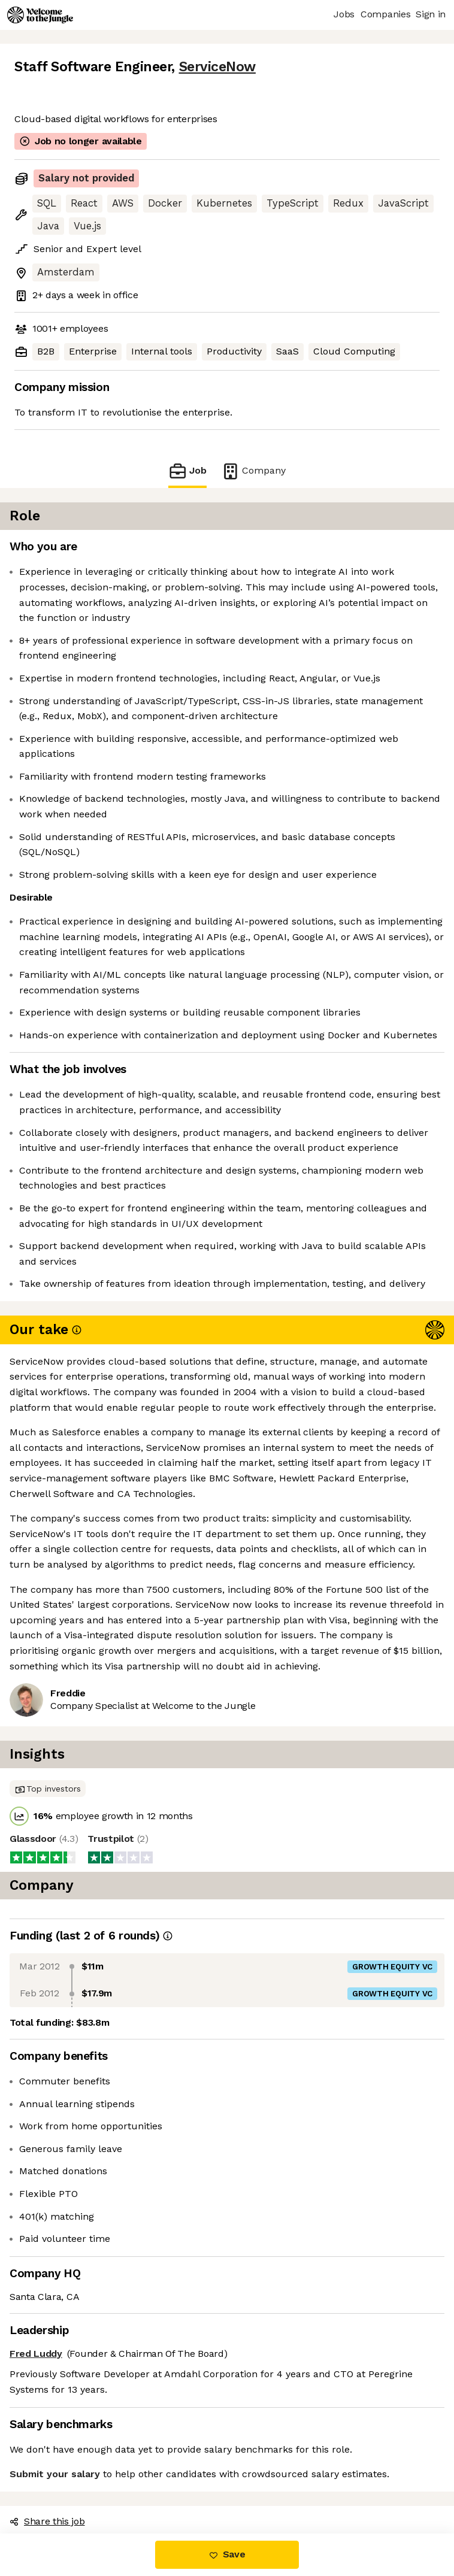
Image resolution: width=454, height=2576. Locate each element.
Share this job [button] (47, 2521)
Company (253, 471)
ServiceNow (217, 67)
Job (187, 471)
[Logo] (40, 15)
